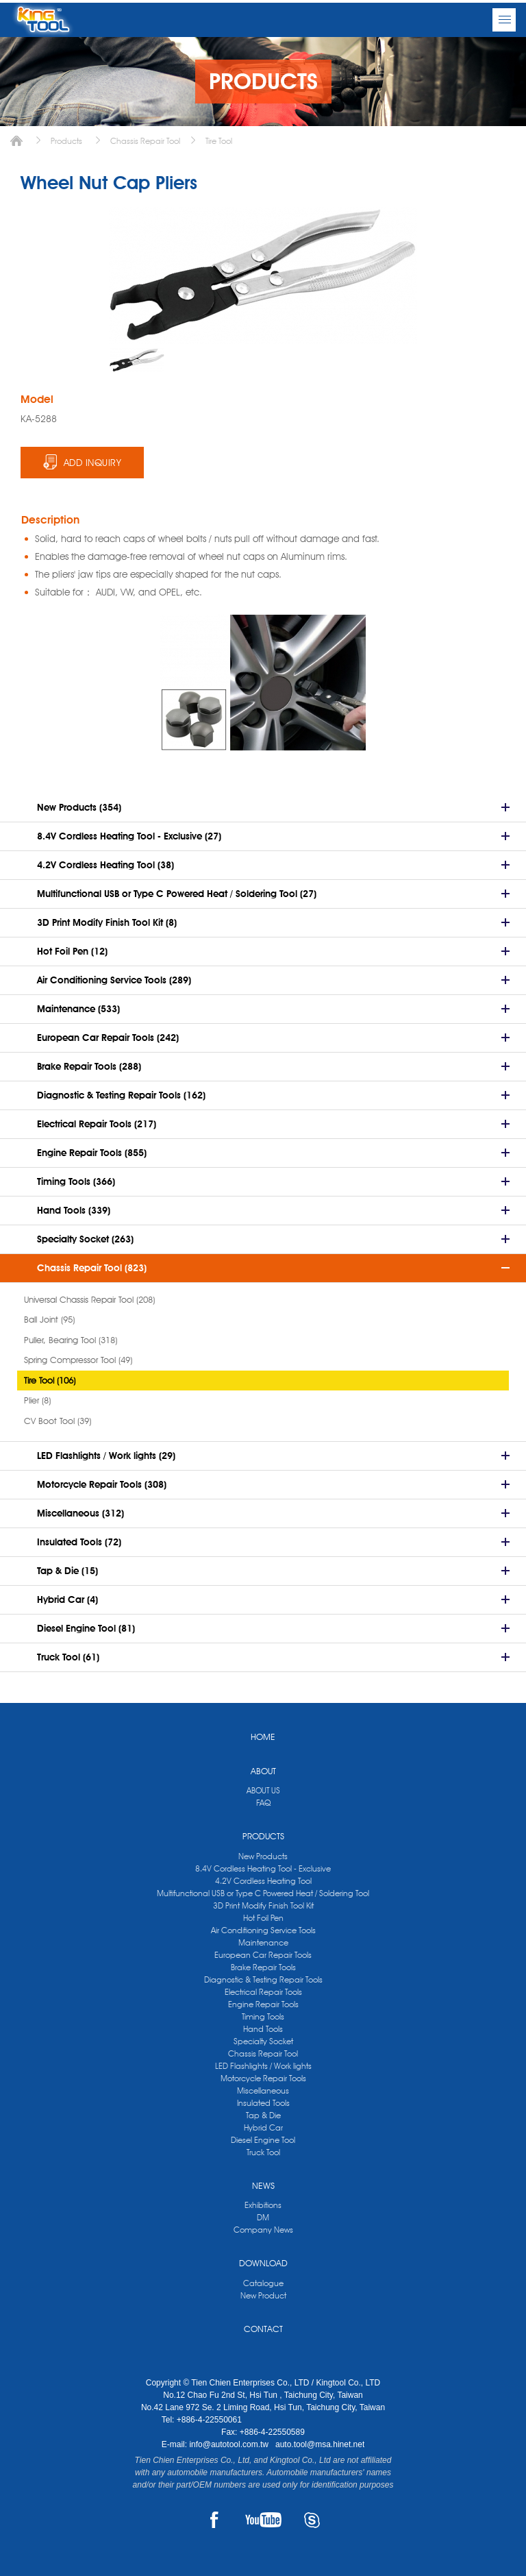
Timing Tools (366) (76, 1181)
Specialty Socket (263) (85, 1239)
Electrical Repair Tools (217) (96, 1123)
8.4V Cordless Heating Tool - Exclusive (263, 1868)
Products (66, 141)
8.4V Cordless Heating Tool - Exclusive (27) (129, 836)
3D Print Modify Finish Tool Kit (263, 1905)
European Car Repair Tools (263, 1955)
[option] (136, 360)
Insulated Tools (263, 2103)
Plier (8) (37, 1400)
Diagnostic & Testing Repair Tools (263, 1979)
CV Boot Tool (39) (57, 1420)
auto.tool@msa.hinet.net (319, 2444)
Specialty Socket (263, 2041)
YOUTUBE (263, 2520)
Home (16, 141)
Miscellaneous (263, 2090)
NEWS (263, 2185)
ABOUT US (263, 1790)
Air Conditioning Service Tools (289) (114, 979)
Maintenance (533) (78, 1008)
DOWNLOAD (263, 2262)
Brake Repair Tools (263, 1967)
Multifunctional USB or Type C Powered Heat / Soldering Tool (263, 1893)
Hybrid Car (263, 2127)
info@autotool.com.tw (230, 2444)
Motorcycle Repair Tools (263, 2078)
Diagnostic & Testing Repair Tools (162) (121, 1095)
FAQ (263, 1803)
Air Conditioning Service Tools (263, 1930)
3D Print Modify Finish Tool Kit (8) (107, 922)
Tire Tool (218, 141)
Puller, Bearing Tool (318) (70, 1339)
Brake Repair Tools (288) (89, 1066)
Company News (263, 2229)
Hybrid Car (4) (67, 1599)
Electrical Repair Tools (263, 1992)
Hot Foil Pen (263, 1918)
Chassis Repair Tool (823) (92, 1267)
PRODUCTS (263, 1835)
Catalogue (263, 2283)
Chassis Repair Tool (145, 141)
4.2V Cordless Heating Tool (263, 1881)
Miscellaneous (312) (80, 1513)
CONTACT (263, 2328)
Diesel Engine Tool (263, 2140)
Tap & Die (263, 2115)
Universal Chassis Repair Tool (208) (89, 1299)
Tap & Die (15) (67, 1570)
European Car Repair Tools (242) (108, 1037)
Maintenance (263, 1942)
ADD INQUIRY (93, 462)
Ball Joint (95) (49, 1319)
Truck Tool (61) (68, 1657)
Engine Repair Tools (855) (92, 1152)
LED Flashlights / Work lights (263, 2066)
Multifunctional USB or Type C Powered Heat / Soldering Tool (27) (176, 893)
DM (263, 2217)
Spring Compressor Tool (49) (78, 1359)
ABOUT (263, 1770)
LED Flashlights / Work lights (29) (106, 1455)
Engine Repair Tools (263, 2004)
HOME (263, 1736)
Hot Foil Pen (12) (72, 951)
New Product (263, 2295)
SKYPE (312, 2520)
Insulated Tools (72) (79, 1541)
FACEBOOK (214, 2520)
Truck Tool (263, 2152)
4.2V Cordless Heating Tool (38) (105, 864)
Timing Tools (263, 2016)
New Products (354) (79, 807)
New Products (263, 1856)
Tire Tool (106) (49, 1380)
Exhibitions (263, 2205)
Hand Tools (263, 2029)
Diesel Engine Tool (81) (86, 1628)
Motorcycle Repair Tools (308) (101, 1484)
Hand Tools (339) (73, 1210)
